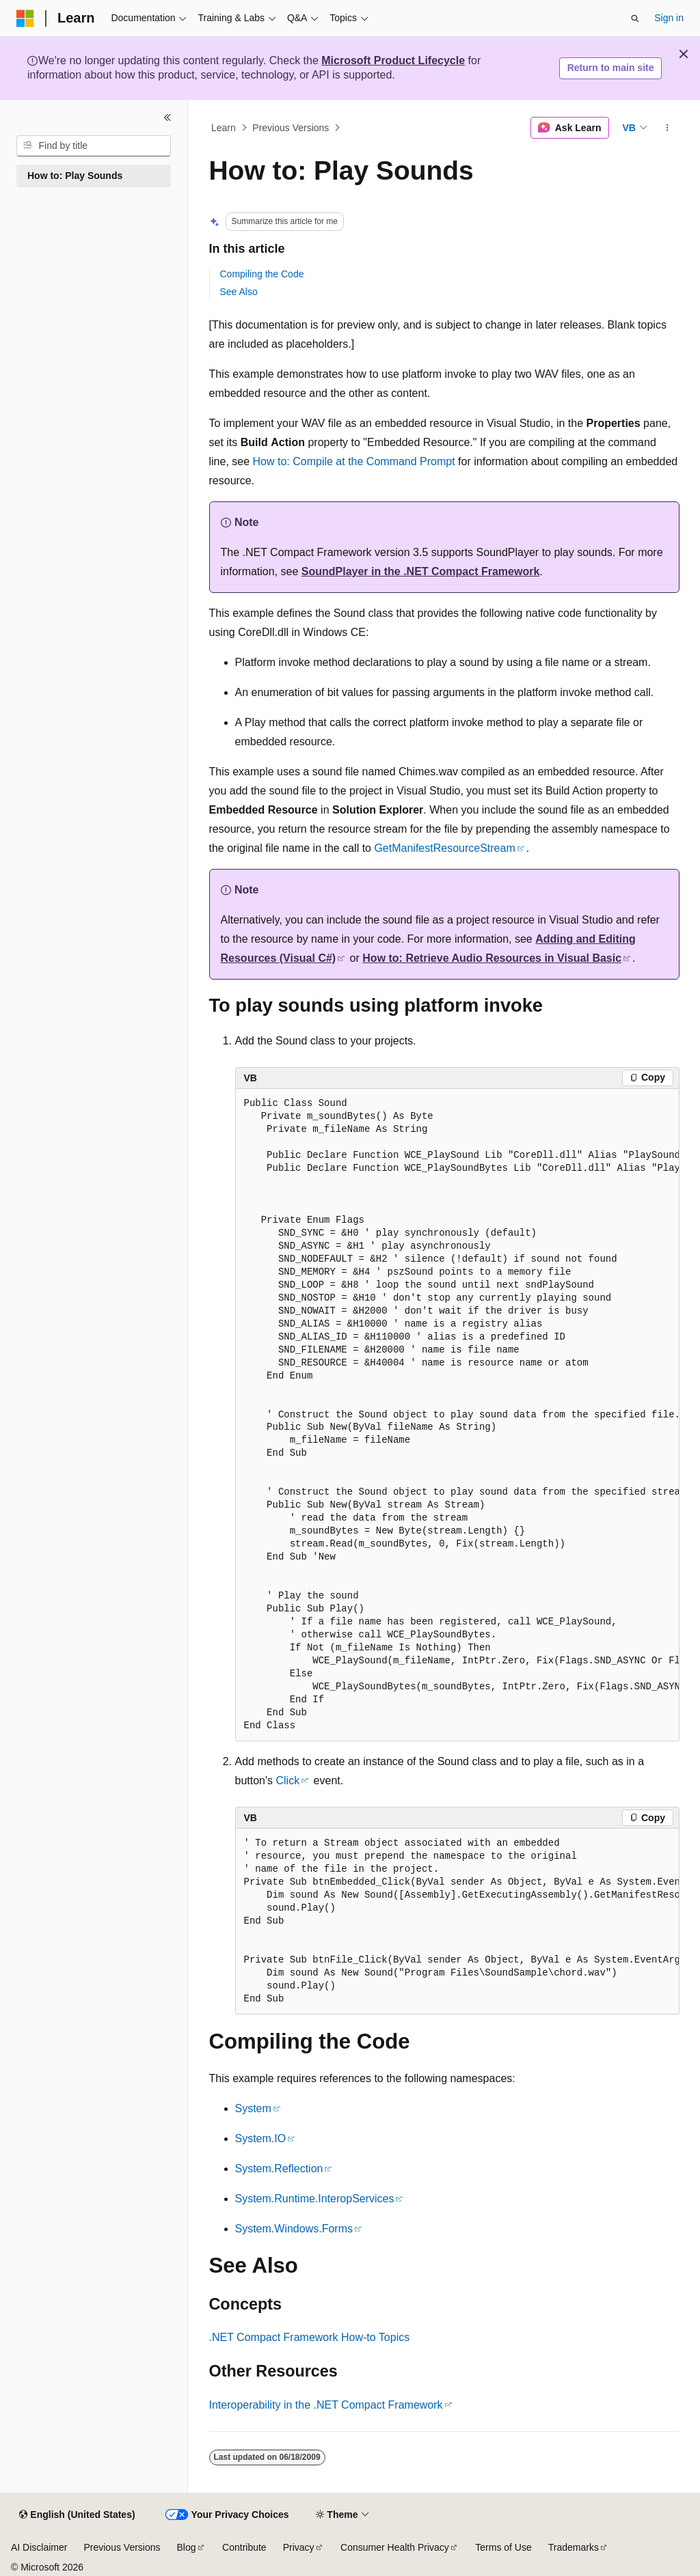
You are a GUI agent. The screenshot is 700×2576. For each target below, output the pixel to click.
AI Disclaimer (39, 2547)
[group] (457, 1415)
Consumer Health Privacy (394, 2547)
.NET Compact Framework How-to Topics (309, 2337)
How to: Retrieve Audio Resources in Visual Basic (491, 958)
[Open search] (635, 18)
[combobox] (93, 146)
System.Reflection (279, 2168)
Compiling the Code (262, 273)
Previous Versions (290, 127)
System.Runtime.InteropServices (314, 2198)
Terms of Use (503, 2547)
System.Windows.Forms (294, 2228)
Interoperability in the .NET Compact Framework (326, 2405)
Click (287, 1780)
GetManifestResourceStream (444, 848)
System (253, 2108)
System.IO (260, 2138)
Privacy (298, 2547)
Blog (186, 2547)
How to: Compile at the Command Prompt (354, 461)
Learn (223, 127)
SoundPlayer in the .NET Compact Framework (420, 571)
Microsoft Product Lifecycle (393, 60)
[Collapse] (167, 117)
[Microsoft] (25, 18)
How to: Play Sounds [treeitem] (74, 175)
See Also (239, 291)
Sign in (669, 17)
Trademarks (573, 2547)
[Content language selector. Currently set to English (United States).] (77, 2515)
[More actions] (667, 128)
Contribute (244, 2547)
